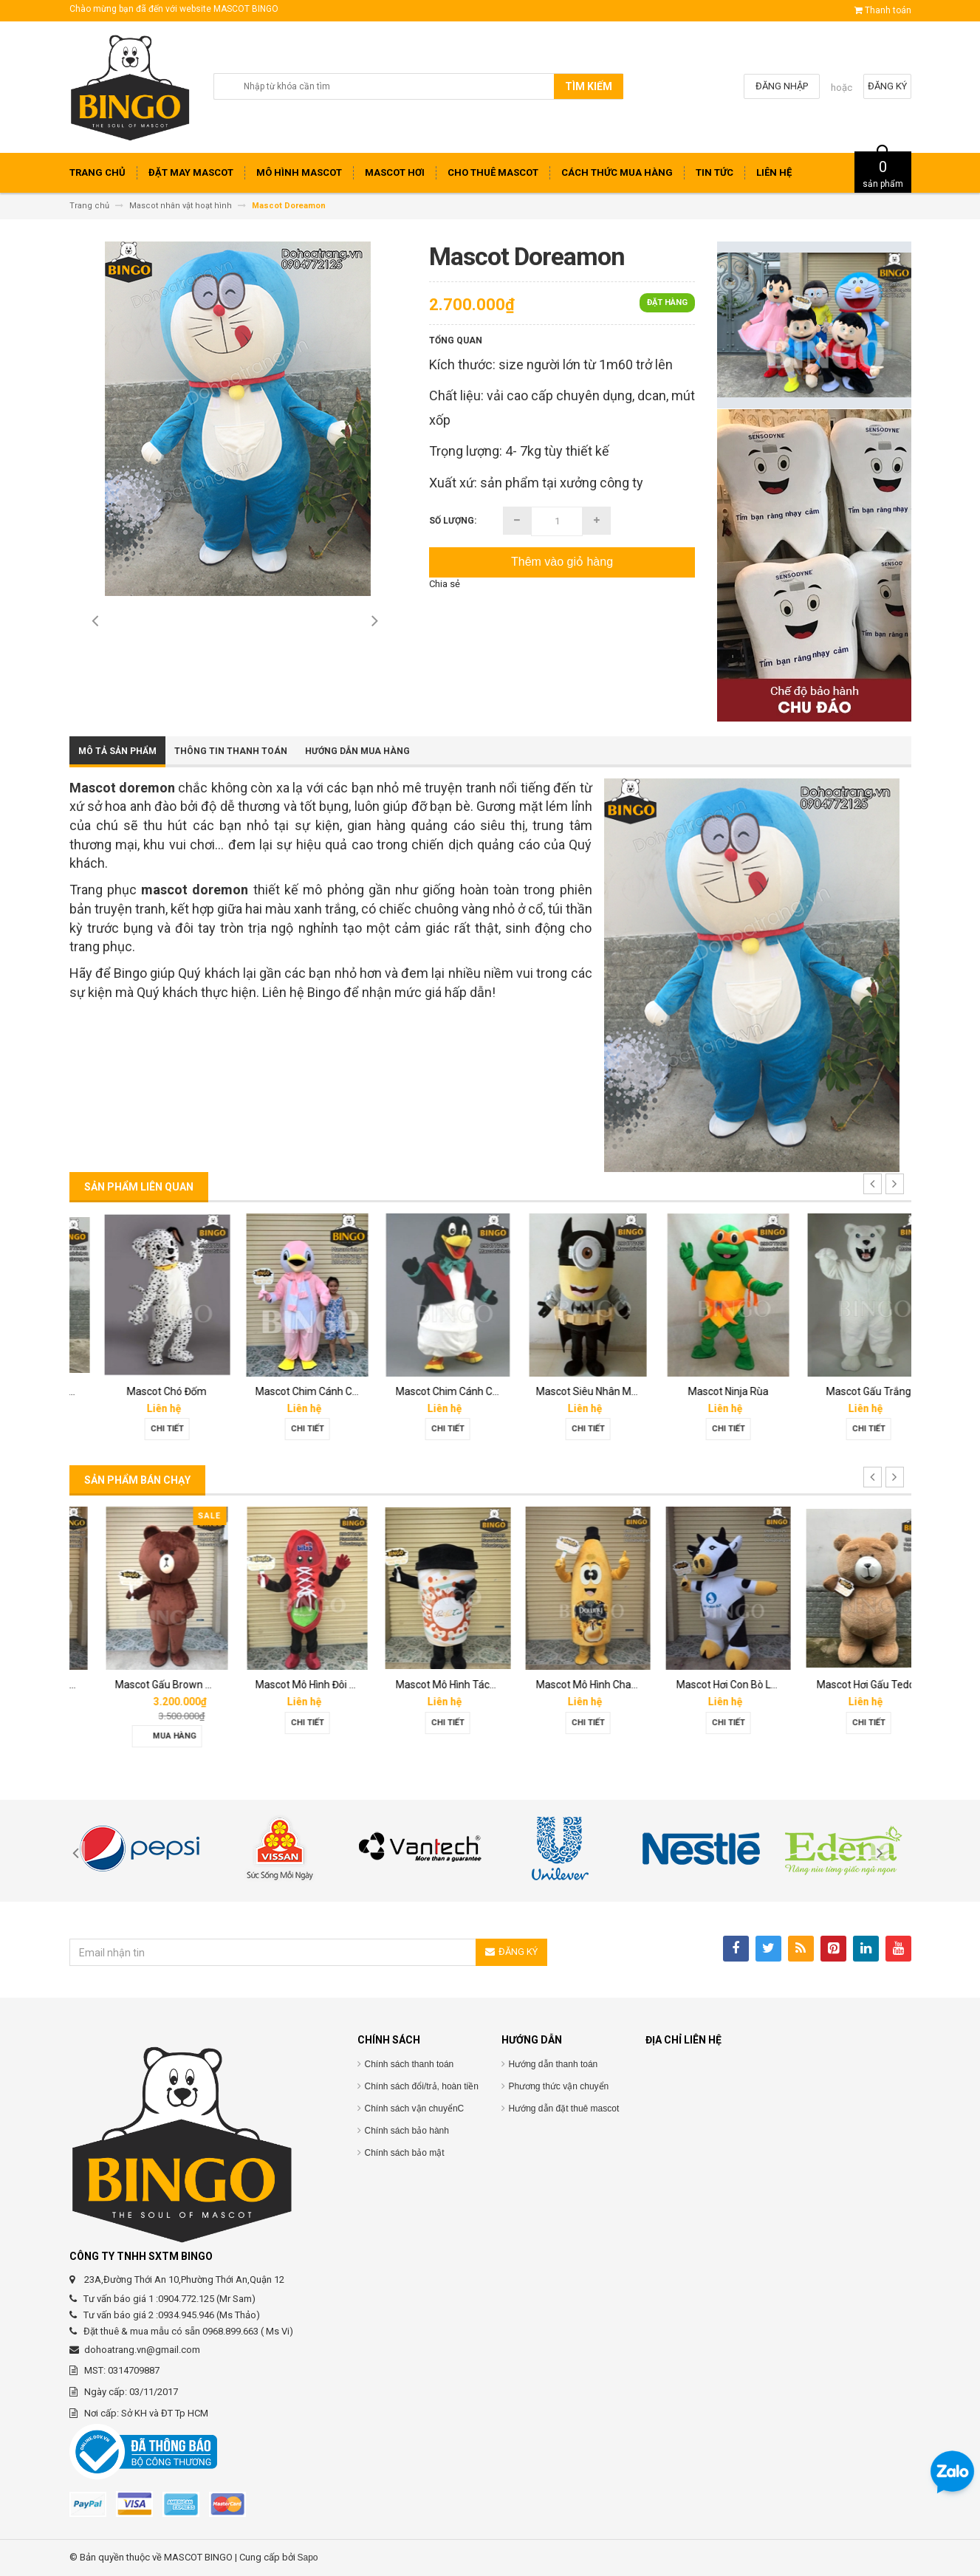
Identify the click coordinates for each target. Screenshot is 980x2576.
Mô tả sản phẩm (117, 751)
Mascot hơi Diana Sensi (142, 1684)
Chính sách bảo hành (407, 2130)
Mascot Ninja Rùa (841, 1391)
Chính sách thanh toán (409, 2064)
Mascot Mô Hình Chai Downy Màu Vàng (739, 1684)
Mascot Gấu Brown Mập (283, 1684)
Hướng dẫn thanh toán (553, 2064)
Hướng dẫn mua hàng (357, 751)
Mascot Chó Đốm (280, 1391)
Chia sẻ (444, 583)
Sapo (308, 2557)
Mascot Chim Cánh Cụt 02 (429, 1391)
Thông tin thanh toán (230, 751)
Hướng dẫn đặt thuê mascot (564, 2108)
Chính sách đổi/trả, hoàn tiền (422, 2086)
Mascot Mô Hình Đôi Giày (425, 1684)
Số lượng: (452, 520)
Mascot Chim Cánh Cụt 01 (569, 1391)
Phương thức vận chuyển (559, 2086)
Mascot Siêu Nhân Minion (708, 1391)
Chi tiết (139, 1428)
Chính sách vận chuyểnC (415, 2108)
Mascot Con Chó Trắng (140, 1391)
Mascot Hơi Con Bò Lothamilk (857, 1684)
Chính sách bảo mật (405, 2153)
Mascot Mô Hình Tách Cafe (571, 1684)
